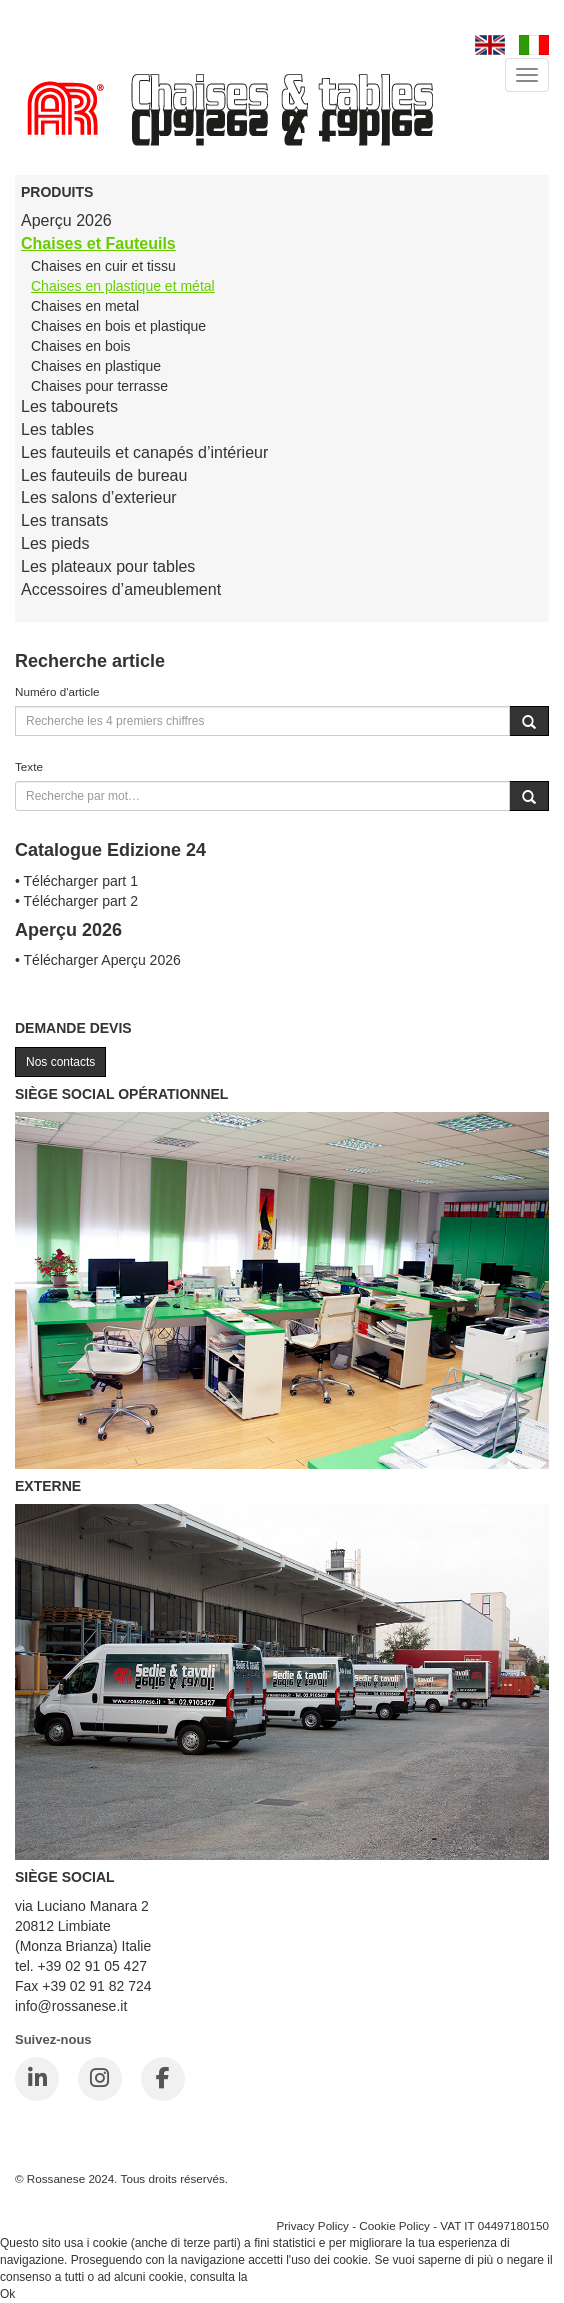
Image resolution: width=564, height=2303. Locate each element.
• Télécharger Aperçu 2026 (98, 960)
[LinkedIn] (37, 2079)
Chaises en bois (81, 346)
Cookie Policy (394, 2225)
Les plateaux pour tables (108, 566)
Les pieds (55, 543)
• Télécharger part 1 (76, 881)
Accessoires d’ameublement (121, 589)
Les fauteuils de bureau (104, 475)
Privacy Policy (312, 2225)
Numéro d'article (57, 691)
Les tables (57, 429)
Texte (29, 766)
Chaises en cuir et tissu (103, 266)
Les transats (64, 520)
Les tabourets (69, 406)
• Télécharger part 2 (76, 901)
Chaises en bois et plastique (118, 326)
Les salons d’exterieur (99, 497)
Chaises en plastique (96, 366)
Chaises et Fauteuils (98, 243)
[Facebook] (163, 2079)
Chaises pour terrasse (99, 386)
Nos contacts (60, 1062)
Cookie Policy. (288, 2277)
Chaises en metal (85, 306)
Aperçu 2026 (66, 220)
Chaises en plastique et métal (123, 286)
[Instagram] (100, 2079)
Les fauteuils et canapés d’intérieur (144, 452)
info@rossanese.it (71, 2006)
